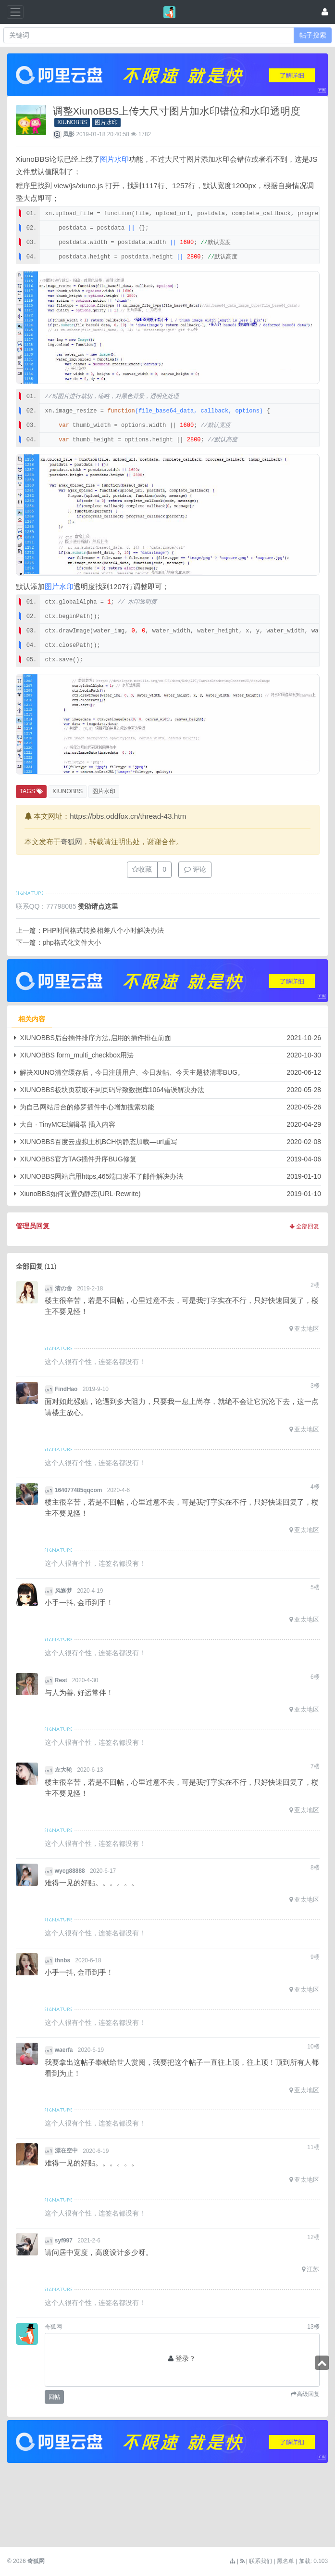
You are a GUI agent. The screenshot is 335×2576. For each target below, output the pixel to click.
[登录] (325, 11)
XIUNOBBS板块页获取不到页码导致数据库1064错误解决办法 (112, 1090)
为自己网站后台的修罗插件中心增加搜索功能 (87, 1107)
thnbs (62, 1960)
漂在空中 (66, 2151)
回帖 (54, 2397)
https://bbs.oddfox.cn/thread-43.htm (128, 816)
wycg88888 (70, 1871)
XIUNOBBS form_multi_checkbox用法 (77, 1055)
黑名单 (285, 2561)
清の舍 (63, 1288)
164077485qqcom (78, 1490)
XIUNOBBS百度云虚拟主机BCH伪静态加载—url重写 (98, 1142)
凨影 (68, 134)
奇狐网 (71, 841)
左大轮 (63, 1769)
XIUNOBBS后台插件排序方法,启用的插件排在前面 (95, 1038)
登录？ (185, 2358)
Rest (61, 1680)
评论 (195, 869)
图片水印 (106, 122)
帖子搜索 (312, 35)
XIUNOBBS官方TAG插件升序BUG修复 (78, 1159)
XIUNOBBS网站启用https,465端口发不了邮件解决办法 (101, 1176)
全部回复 (304, 1226)
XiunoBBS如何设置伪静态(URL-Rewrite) (80, 1194)
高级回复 (308, 2394)
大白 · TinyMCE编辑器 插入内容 (67, 1124)
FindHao (66, 1389)
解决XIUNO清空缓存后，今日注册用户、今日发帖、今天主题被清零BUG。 (132, 1072)
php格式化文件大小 (72, 942)
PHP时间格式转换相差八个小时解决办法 (103, 930)
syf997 (64, 2240)
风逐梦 (63, 1590)
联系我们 (260, 2561)
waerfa (64, 2050)
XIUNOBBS (72, 122)
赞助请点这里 (98, 906)
